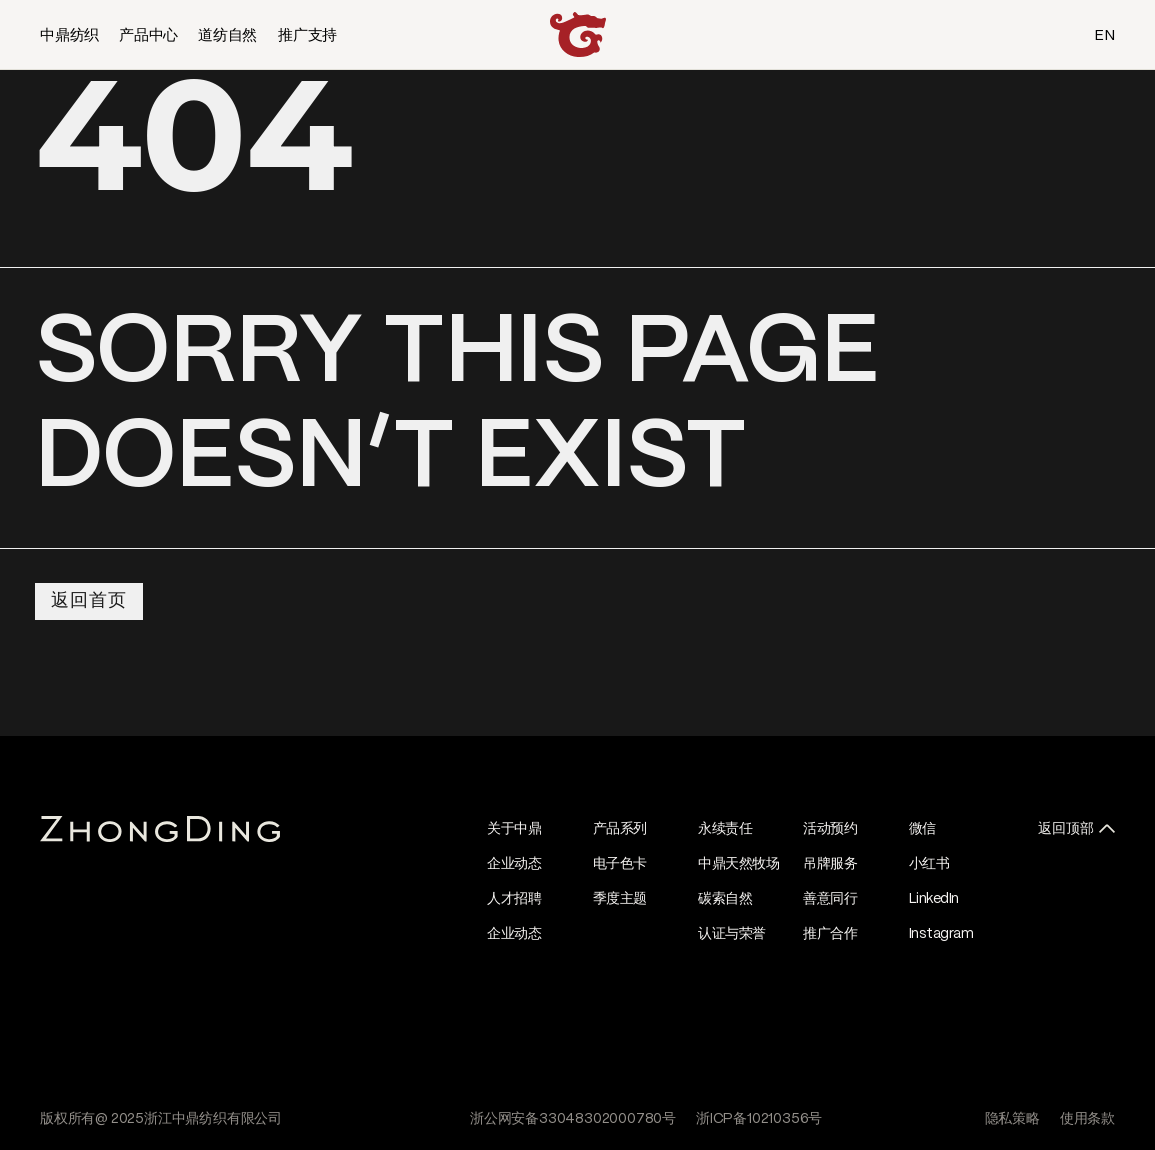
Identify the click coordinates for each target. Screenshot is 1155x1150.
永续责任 (725, 829)
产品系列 (620, 829)
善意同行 (830, 899)
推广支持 (307, 36)
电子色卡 (620, 864)
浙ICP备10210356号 (759, 1119)
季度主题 (620, 899)
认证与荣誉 (732, 934)
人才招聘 (514, 899)
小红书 (929, 864)
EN (1104, 36)
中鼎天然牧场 (738, 864)
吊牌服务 (830, 864)
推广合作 (830, 934)
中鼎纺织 (69, 36)
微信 (922, 829)
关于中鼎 (514, 829)
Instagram (941, 934)
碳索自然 (725, 899)
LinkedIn (934, 899)
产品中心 (148, 36)
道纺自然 (227, 36)
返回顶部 (1066, 829)
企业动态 (514, 864)
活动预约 (830, 829)
